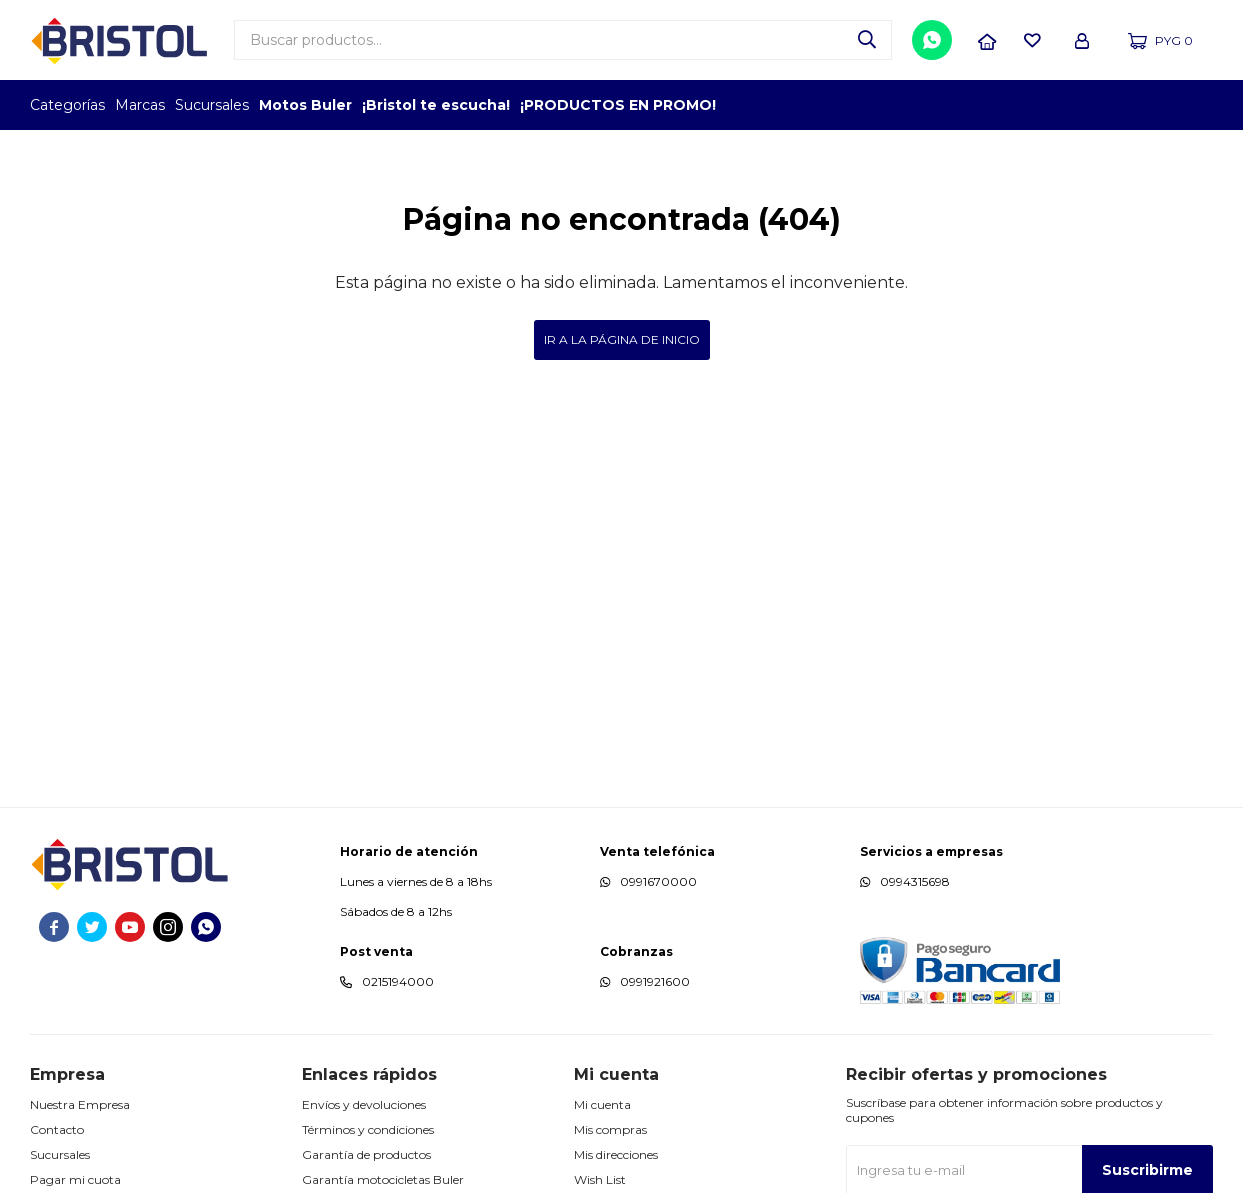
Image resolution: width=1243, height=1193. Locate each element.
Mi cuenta (602, 1104)
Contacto (57, 1129)
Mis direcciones (616, 1154)
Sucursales (212, 105)
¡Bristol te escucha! (436, 105)
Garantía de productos (366, 1154)
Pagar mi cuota (75, 1179)
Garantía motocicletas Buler (383, 1179)
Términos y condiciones (368, 1129)
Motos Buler (305, 105)
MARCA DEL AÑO (1150, 105)
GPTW (1198, 105)
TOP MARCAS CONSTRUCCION (1095, 105)
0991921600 (655, 981)
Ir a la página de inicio (622, 339)
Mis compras (610, 1129)
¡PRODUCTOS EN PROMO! (618, 105)
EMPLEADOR (1040, 105)
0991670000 (658, 881)
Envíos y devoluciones (364, 1104)
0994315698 (915, 881)
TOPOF (985, 105)
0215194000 (398, 981)
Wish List (600, 1179)
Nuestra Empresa (80, 1104)
